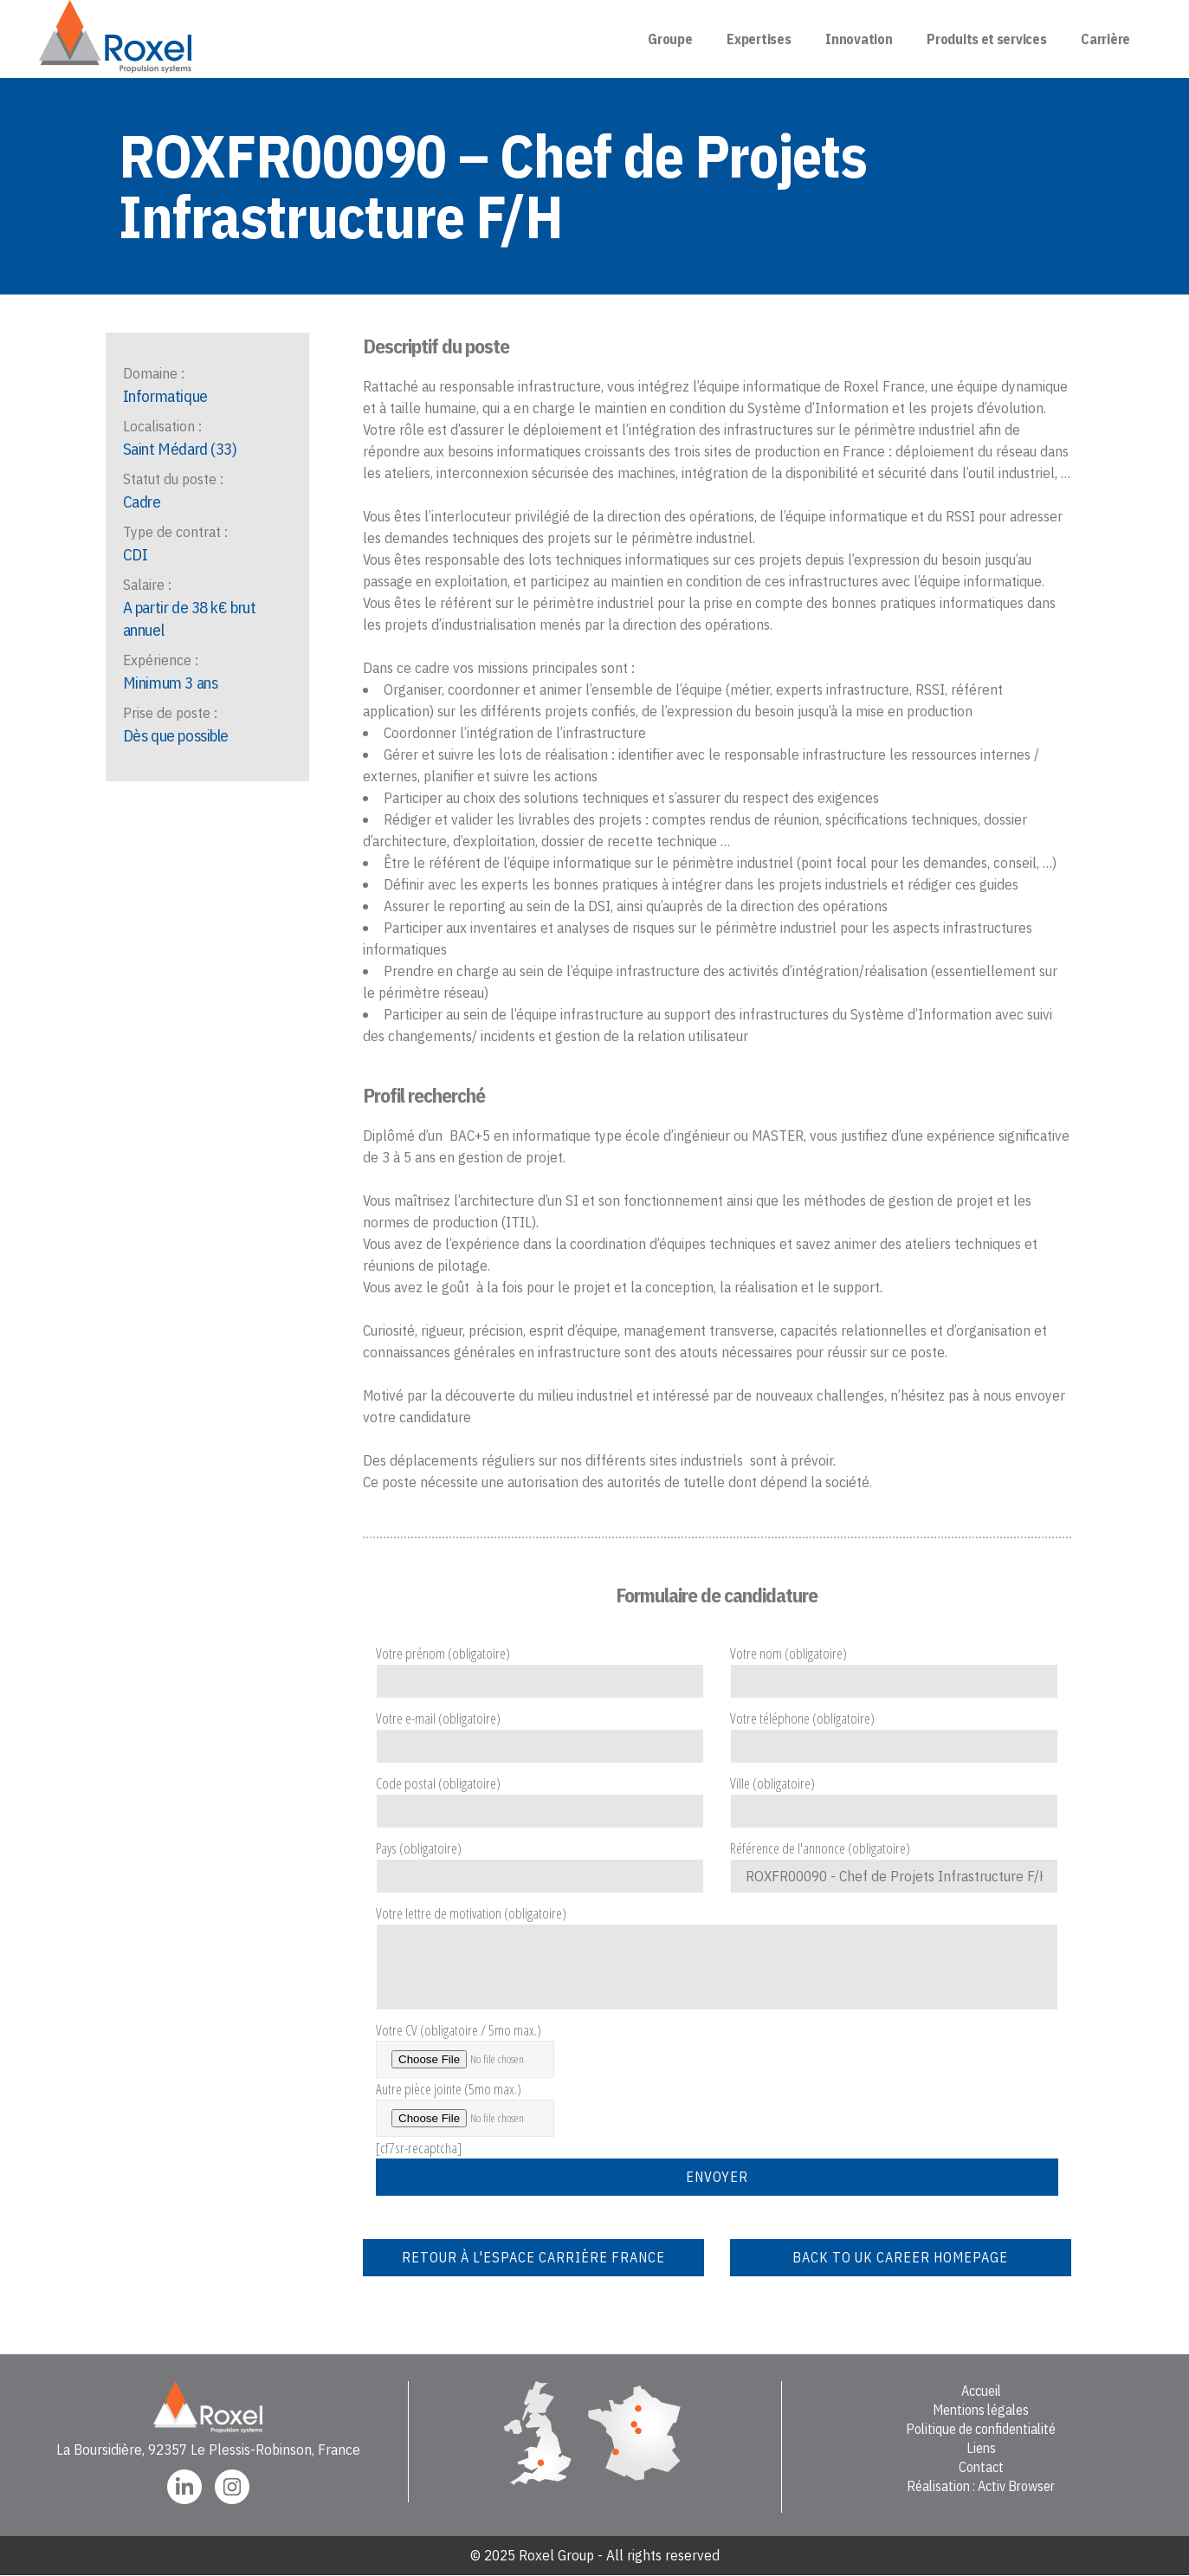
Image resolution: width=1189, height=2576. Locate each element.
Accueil (981, 2390)
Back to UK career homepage (900, 2257)
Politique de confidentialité (981, 2428)
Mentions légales (981, 2409)
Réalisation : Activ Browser (981, 2486)
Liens (981, 2447)
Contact (981, 2467)
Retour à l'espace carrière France (533, 2257)
